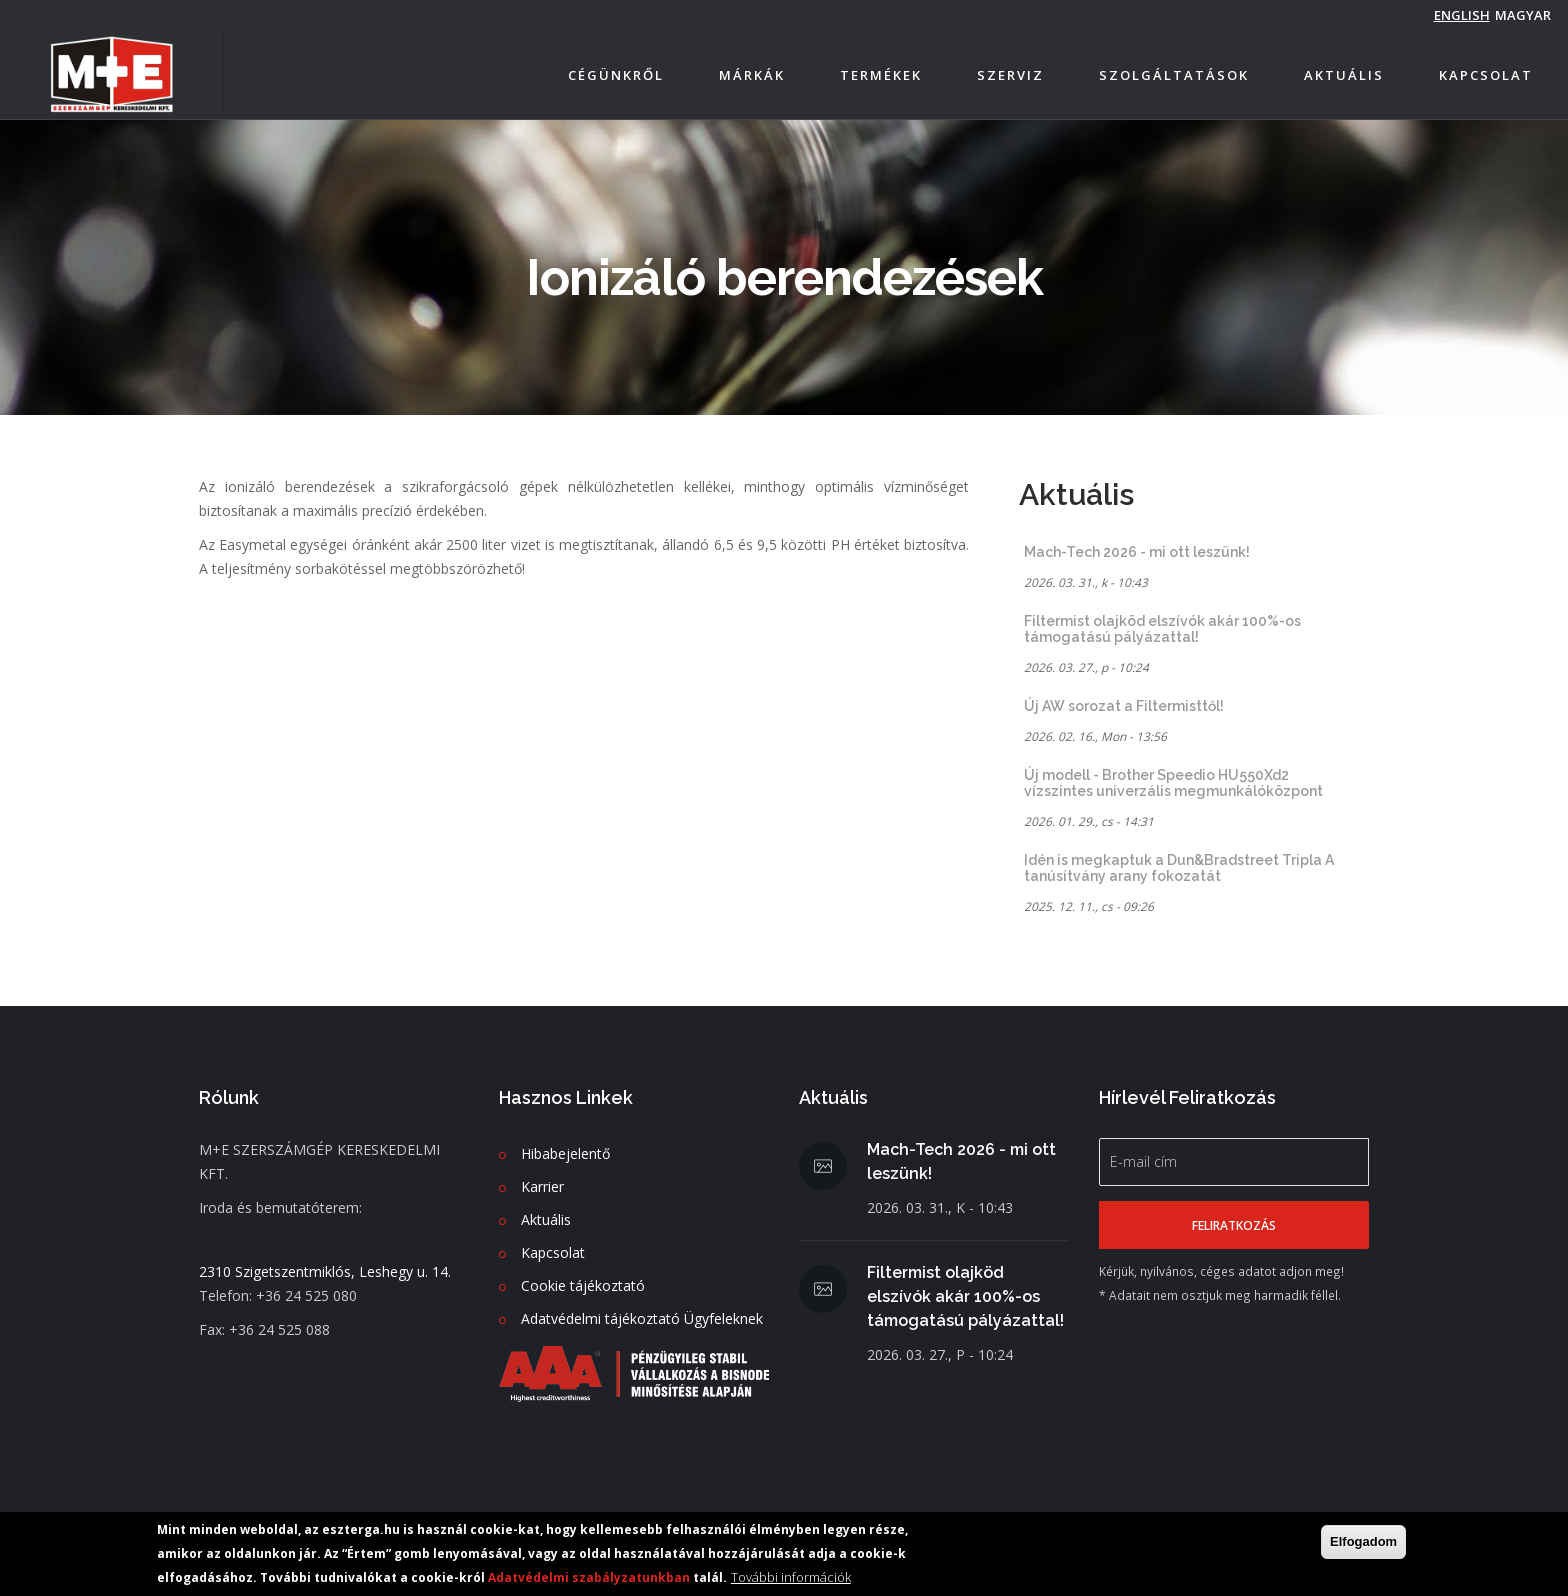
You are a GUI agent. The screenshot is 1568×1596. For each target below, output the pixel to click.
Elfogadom (1363, 1541)
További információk (791, 1577)
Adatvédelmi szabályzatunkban (589, 1577)
